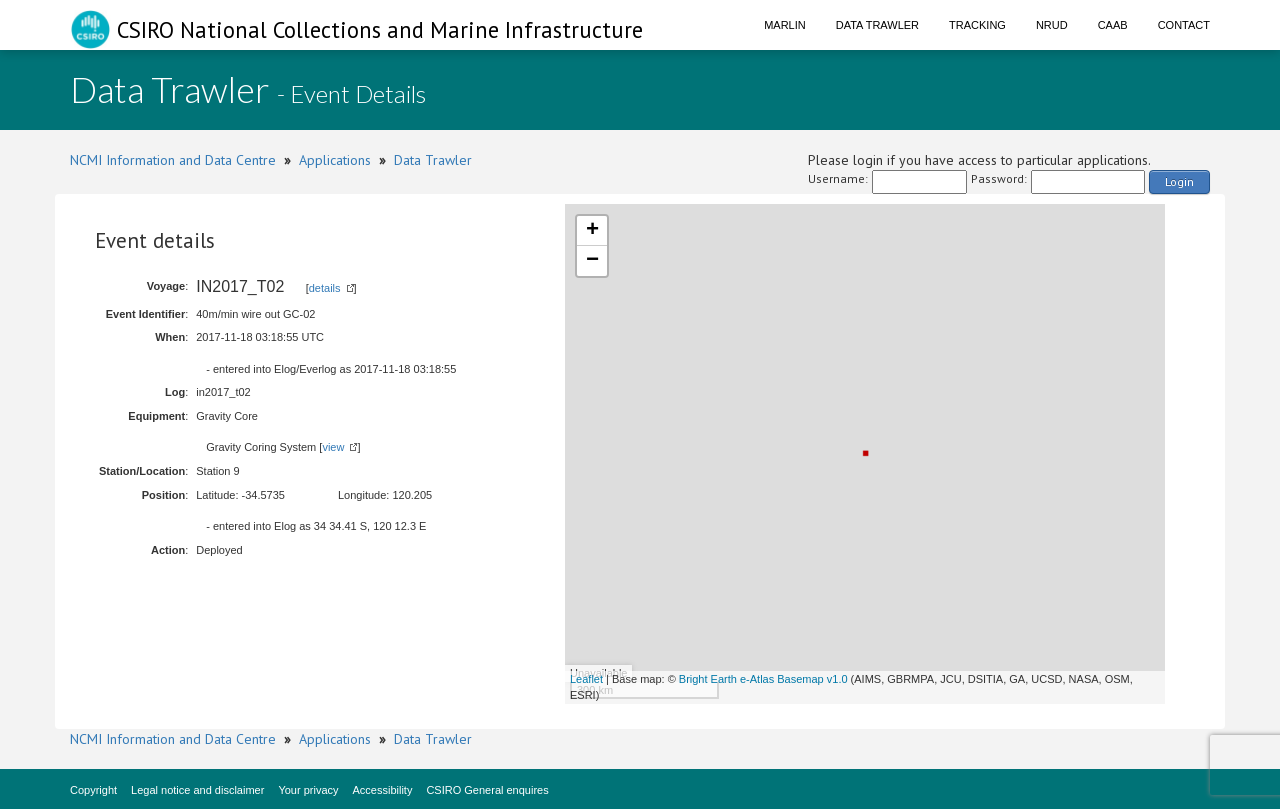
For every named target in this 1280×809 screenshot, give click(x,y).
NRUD (1052, 25)
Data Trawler (877, 25)
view (333, 447)
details (325, 288)
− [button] (592, 261)
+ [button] (592, 231)
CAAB (1113, 25)
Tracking (977, 25)
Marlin (785, 25)
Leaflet (586, 679)
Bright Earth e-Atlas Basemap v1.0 (763, 679)
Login (1179, 181)
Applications (335, 160)
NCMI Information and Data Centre (173, 160)
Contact (1184, 25)
